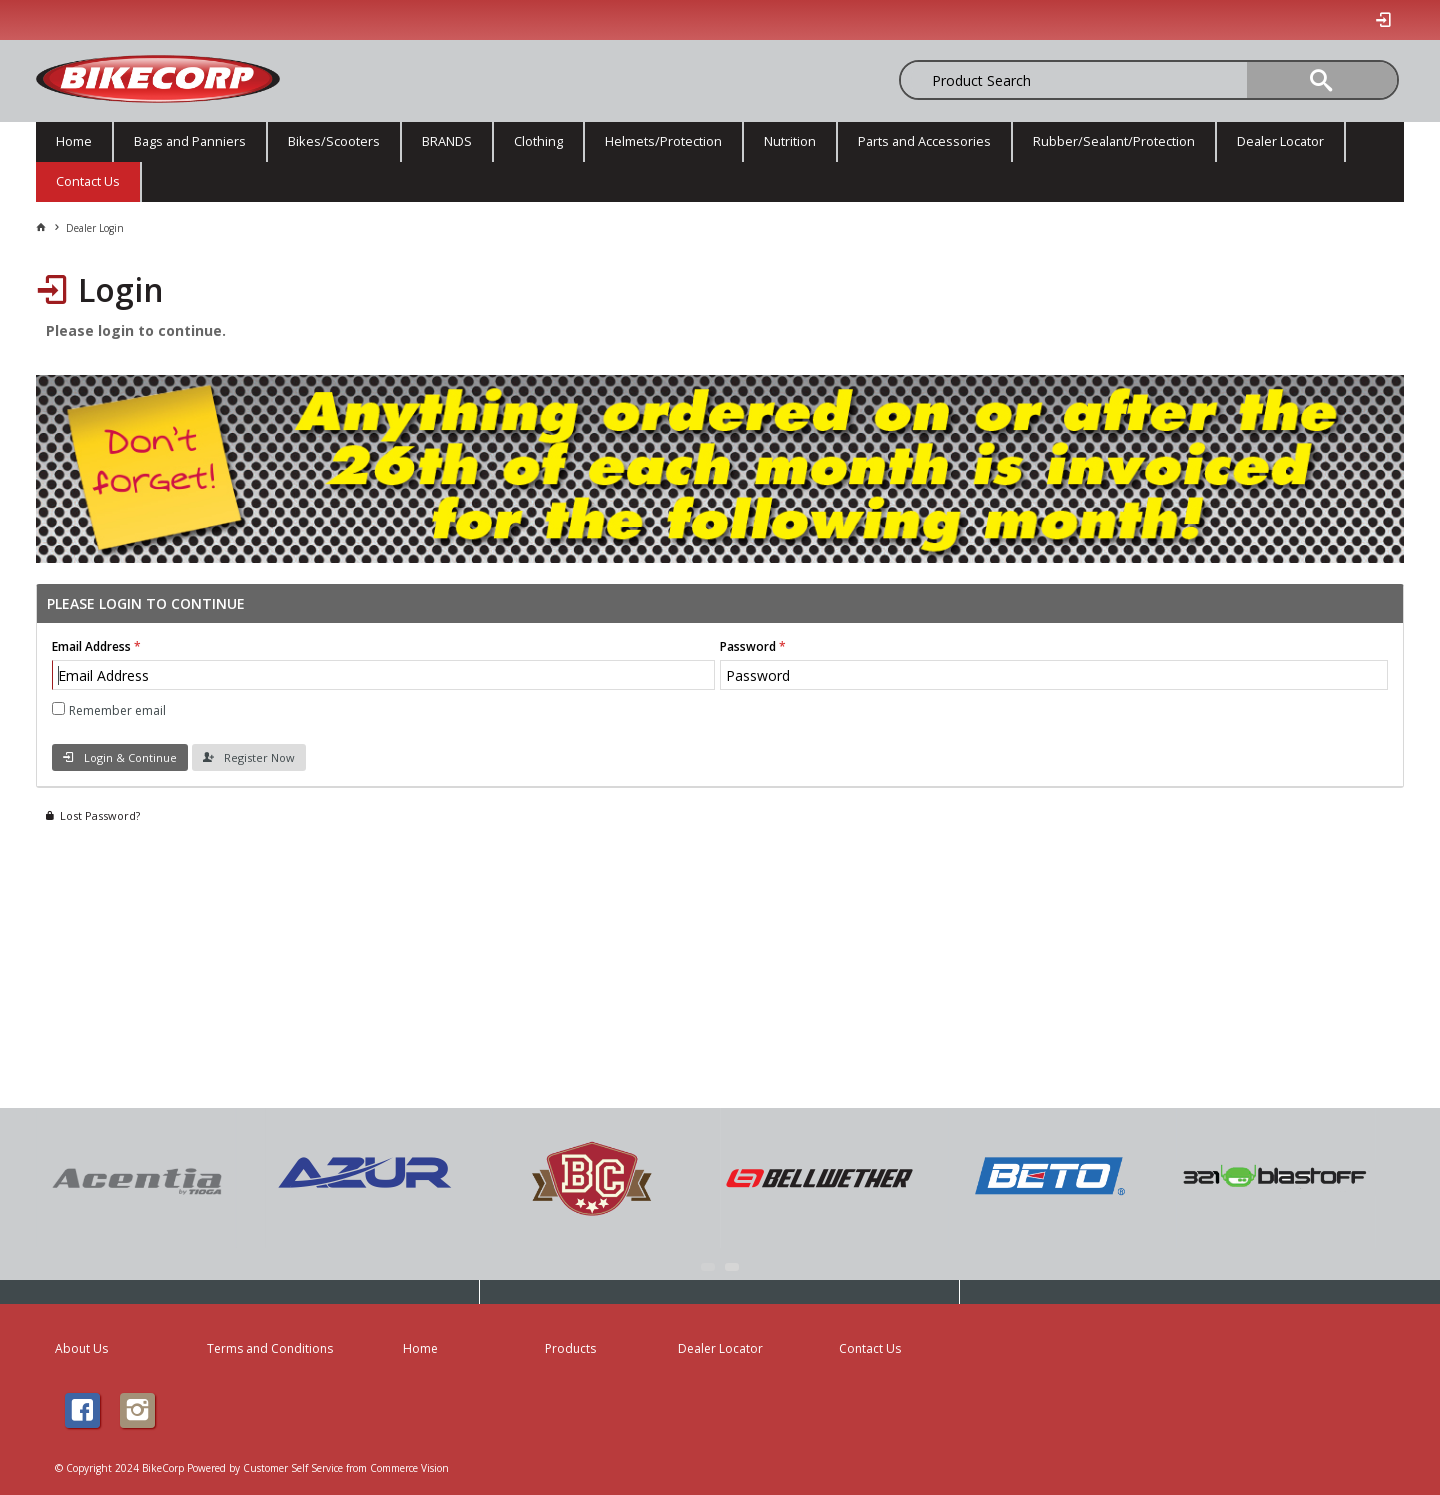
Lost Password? (100, 815)
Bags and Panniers (190, 141)
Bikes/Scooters (334, 141)
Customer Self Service (293, 1468)
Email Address (91, 646)
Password (748, 646)
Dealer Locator (1280, 141)
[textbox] (1004, 80)
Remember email (117, 710)
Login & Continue (130, 757)
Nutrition (790, 141)
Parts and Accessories (924, 141)
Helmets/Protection (663, 141)
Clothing (538, 141)
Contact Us (88, 181)
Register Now (259, 757)
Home (74, 141)
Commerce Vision (409, 1468)
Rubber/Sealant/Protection (1114, 141)
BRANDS (447, 141)
